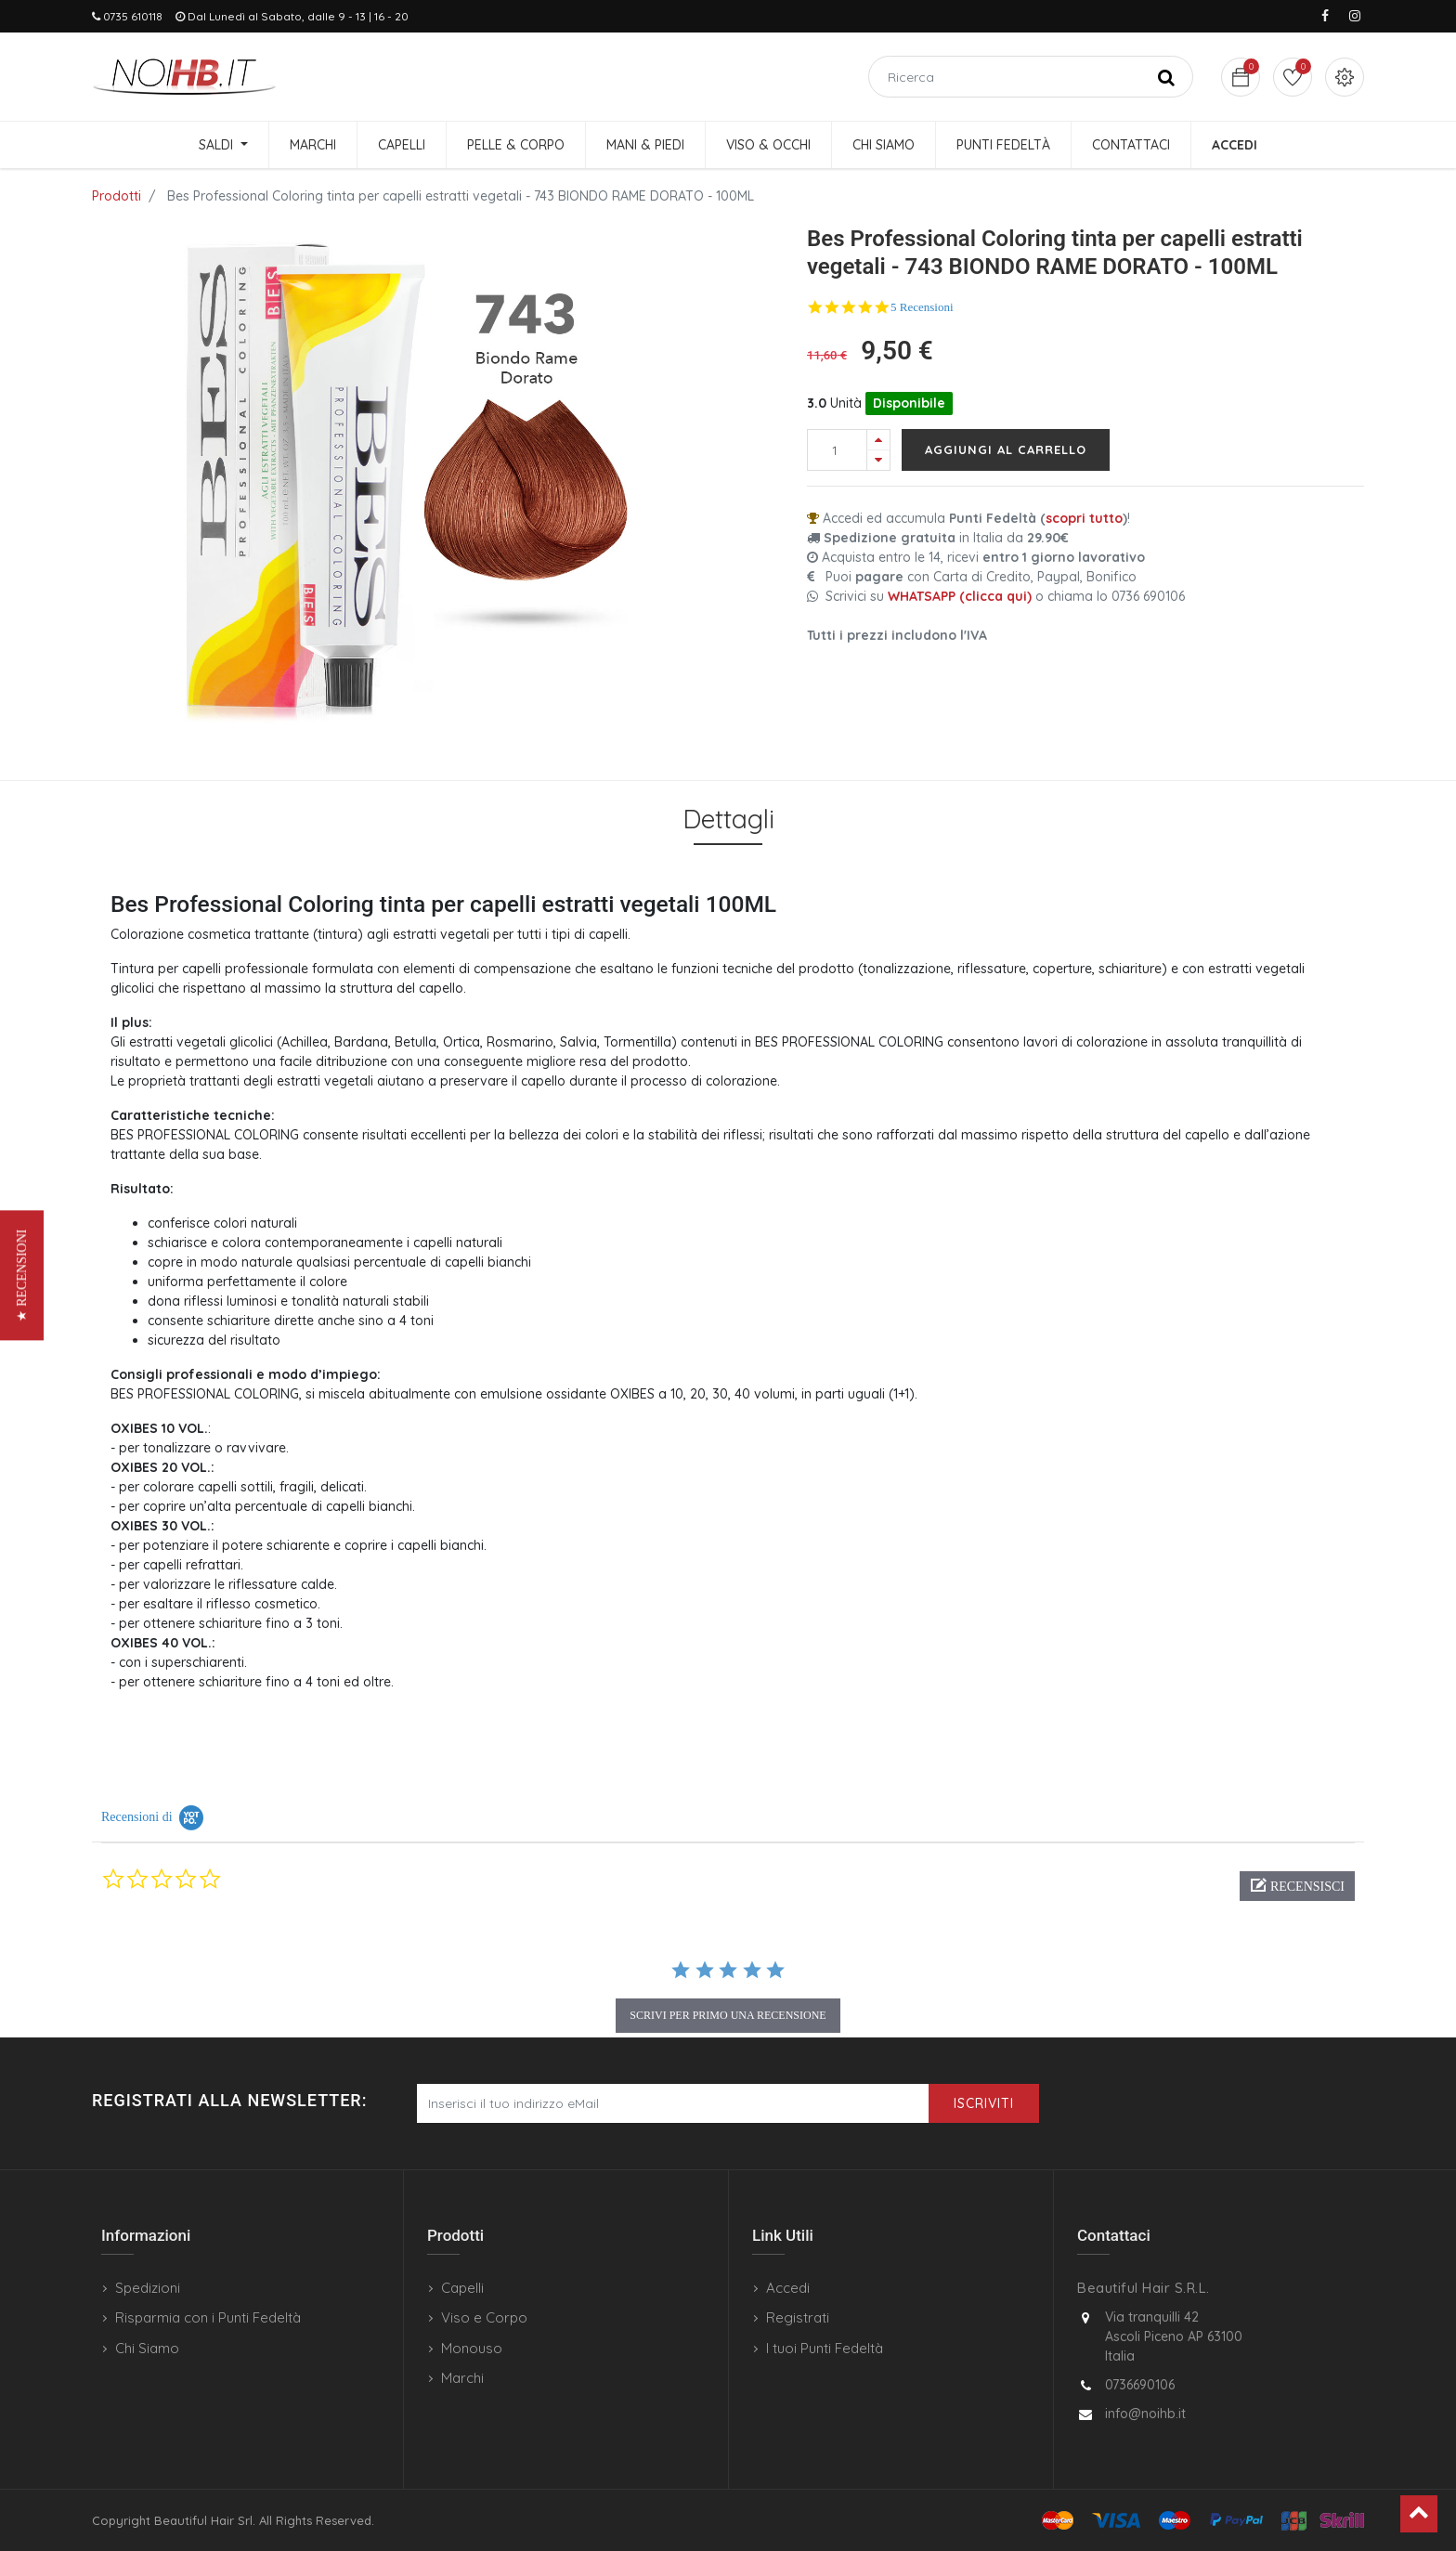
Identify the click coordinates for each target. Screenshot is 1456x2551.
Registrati (797, 2317)
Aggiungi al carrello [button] (1005, 449)
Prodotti (116, 196)
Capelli (462, 2288)
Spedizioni (147, 2288)
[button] (1297, 1886)
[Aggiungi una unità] (878, 439)
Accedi (788, 2288)
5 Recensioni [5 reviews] (922, 307)
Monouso (471, 2348)
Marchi (462, 2378)
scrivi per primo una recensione (728, 2015)
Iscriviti (984, 2103)
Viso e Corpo (484, 2317)
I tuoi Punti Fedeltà (824, 2348)
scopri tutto (1084, 518)
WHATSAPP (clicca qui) (960, 596)
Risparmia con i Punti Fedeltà (208, 2317)
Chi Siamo (147, 2348)
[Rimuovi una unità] (878, 460)
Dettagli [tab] (728, 818)
